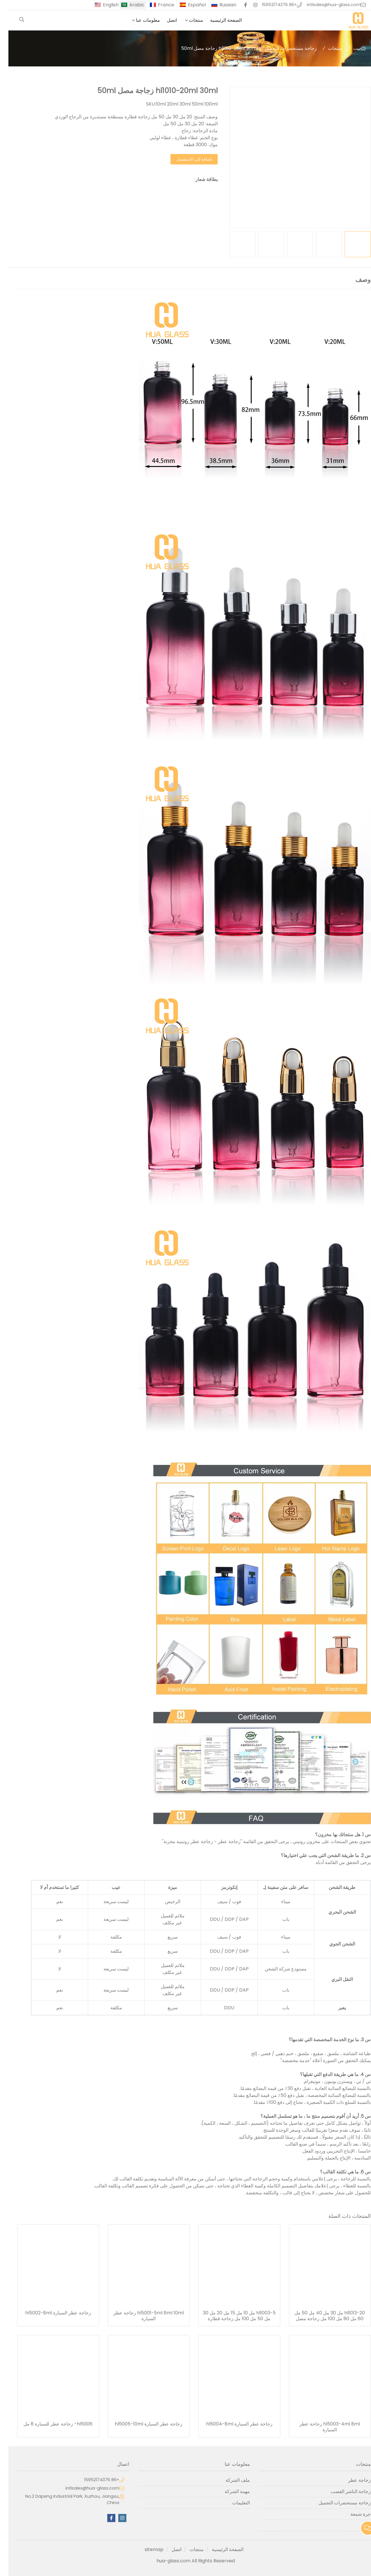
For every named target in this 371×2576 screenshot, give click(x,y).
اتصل (163, 20)
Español (188, 4)
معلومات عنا (140, 20)
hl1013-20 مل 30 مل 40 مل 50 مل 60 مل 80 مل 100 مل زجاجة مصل (321, 2316)
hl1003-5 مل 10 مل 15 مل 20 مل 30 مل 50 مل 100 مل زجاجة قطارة (230, 2316)
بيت (348, 48)
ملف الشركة (229, 2480)
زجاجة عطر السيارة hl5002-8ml (50, 2313)
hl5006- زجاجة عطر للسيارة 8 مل (49, 2424)
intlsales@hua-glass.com (325, 5)
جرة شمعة (352, 2514)
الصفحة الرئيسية (217, 20)
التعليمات (232, 2502)
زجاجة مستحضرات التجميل (282, 48)
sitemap (145, 2549)
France (158, 4)
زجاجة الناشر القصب (342, 2491)
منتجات (188, 20)
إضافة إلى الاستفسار (185, 159)
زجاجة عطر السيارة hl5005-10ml (140, 2424)
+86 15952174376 (270, 5)
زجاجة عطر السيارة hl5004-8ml (231, 2424)
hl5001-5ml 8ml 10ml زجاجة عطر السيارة (140, 2316)
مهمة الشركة (228, 2491)
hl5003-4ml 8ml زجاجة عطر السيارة (321, 2427)
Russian (219, 4)
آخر (359, 2525)
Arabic (128, 4)
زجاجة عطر (351, 2480)
